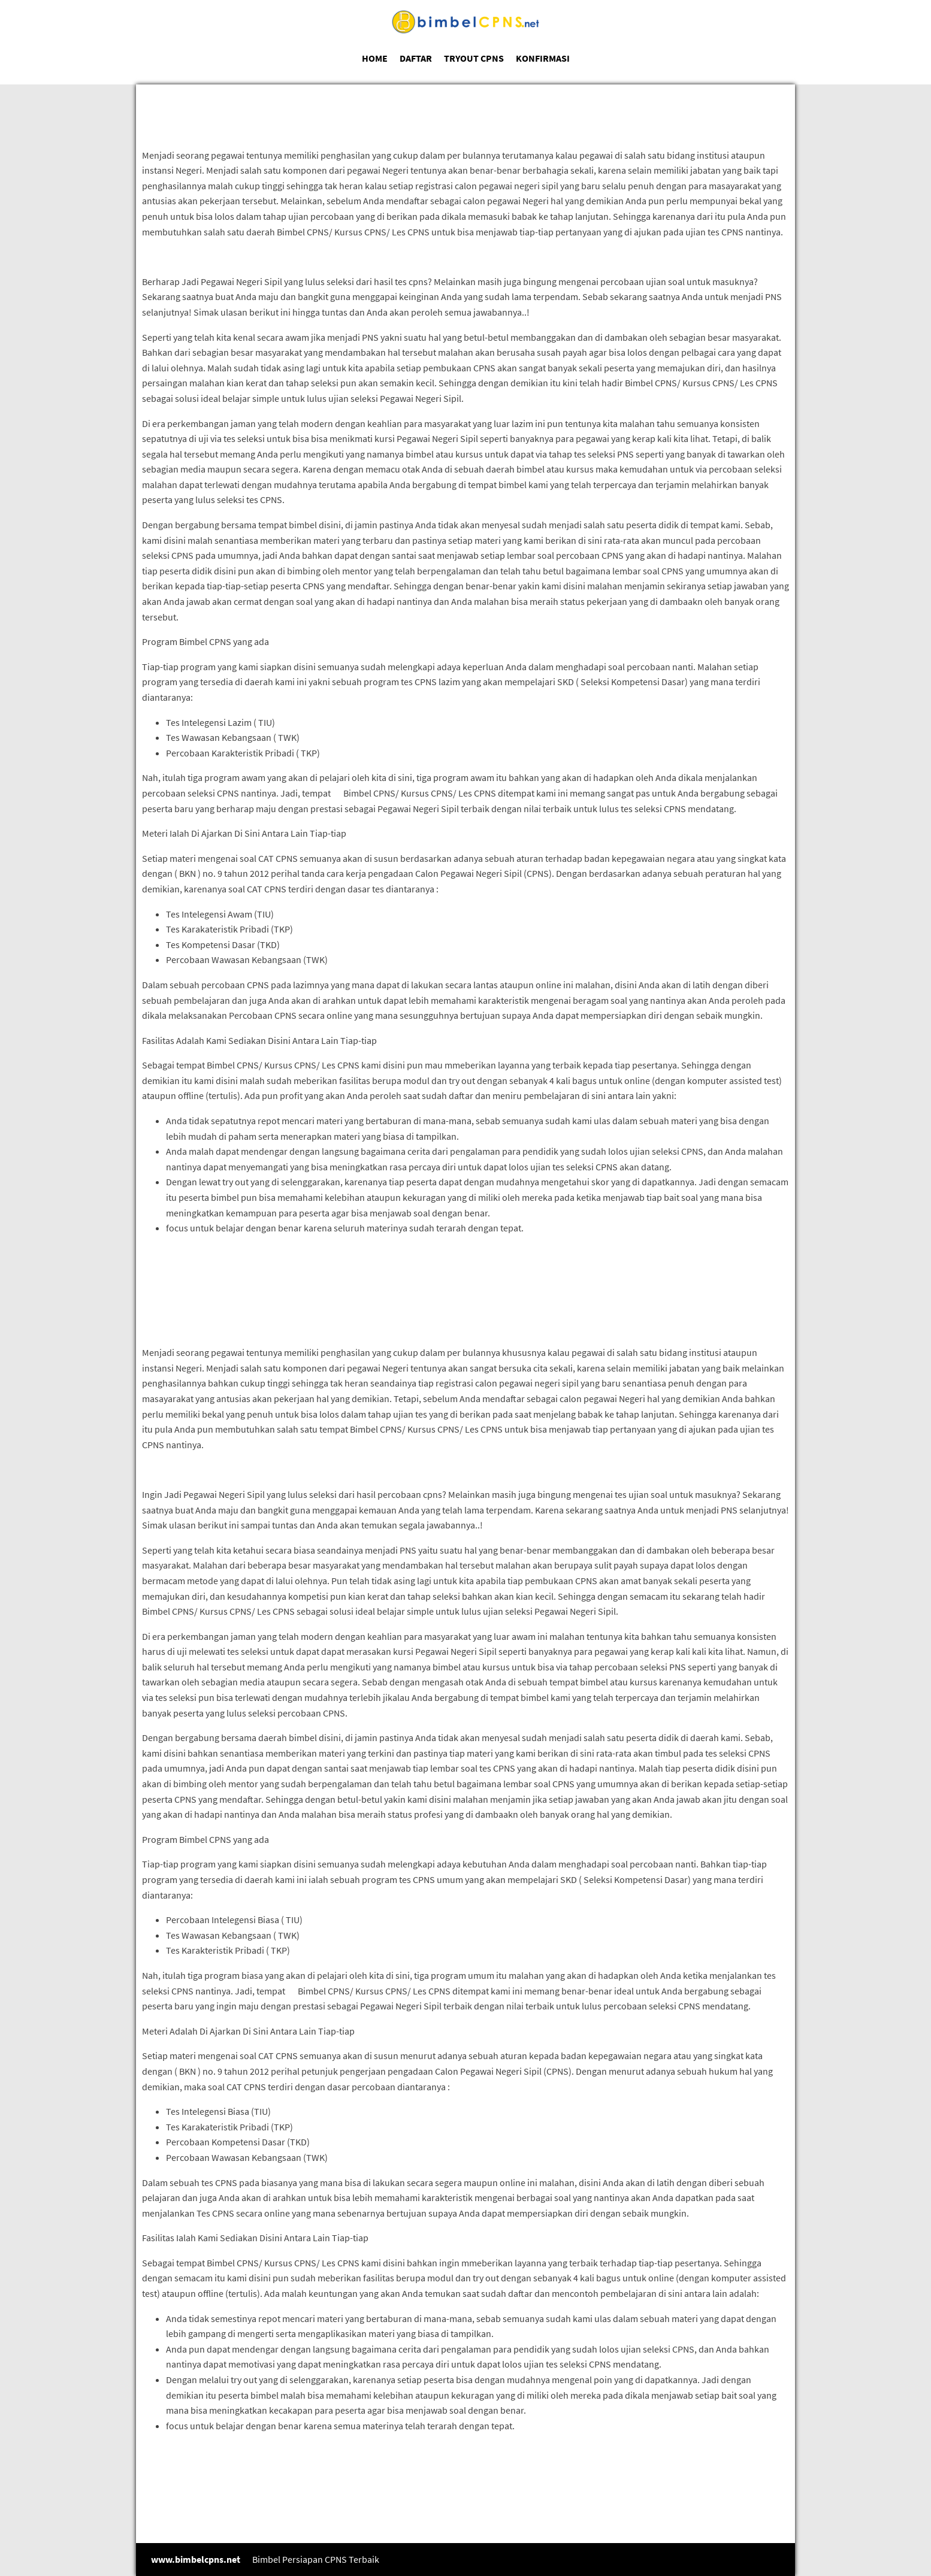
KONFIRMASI (543, 58)
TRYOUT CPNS (474, 58)
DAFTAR (416, 58)
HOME (375, 58)
